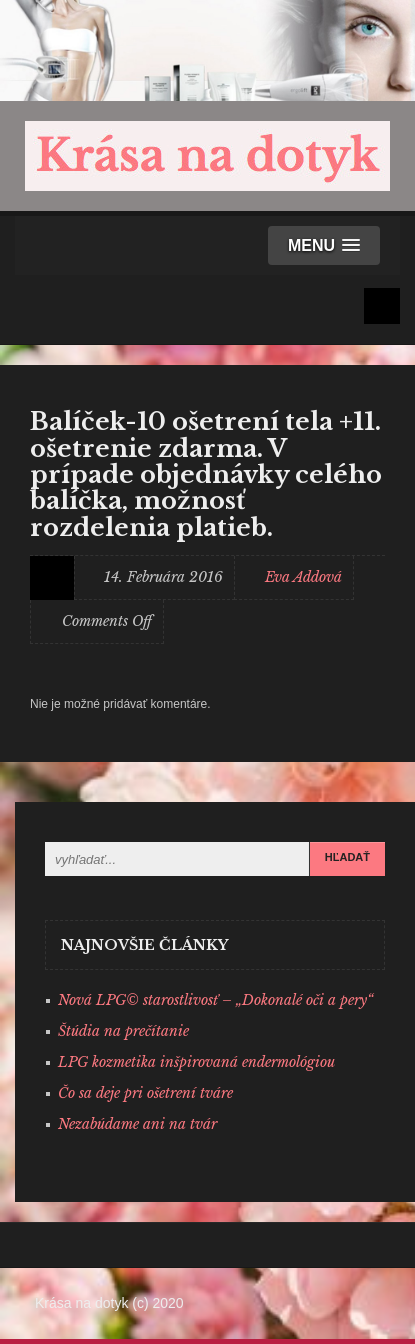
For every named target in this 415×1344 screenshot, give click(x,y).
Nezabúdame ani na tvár (137, 1124)
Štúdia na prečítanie (123, 1031)
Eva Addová (303, 577)
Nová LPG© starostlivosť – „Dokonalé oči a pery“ (215, 1000)
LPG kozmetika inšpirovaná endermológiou (196, 1062)
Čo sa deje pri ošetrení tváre (145, 1093)
